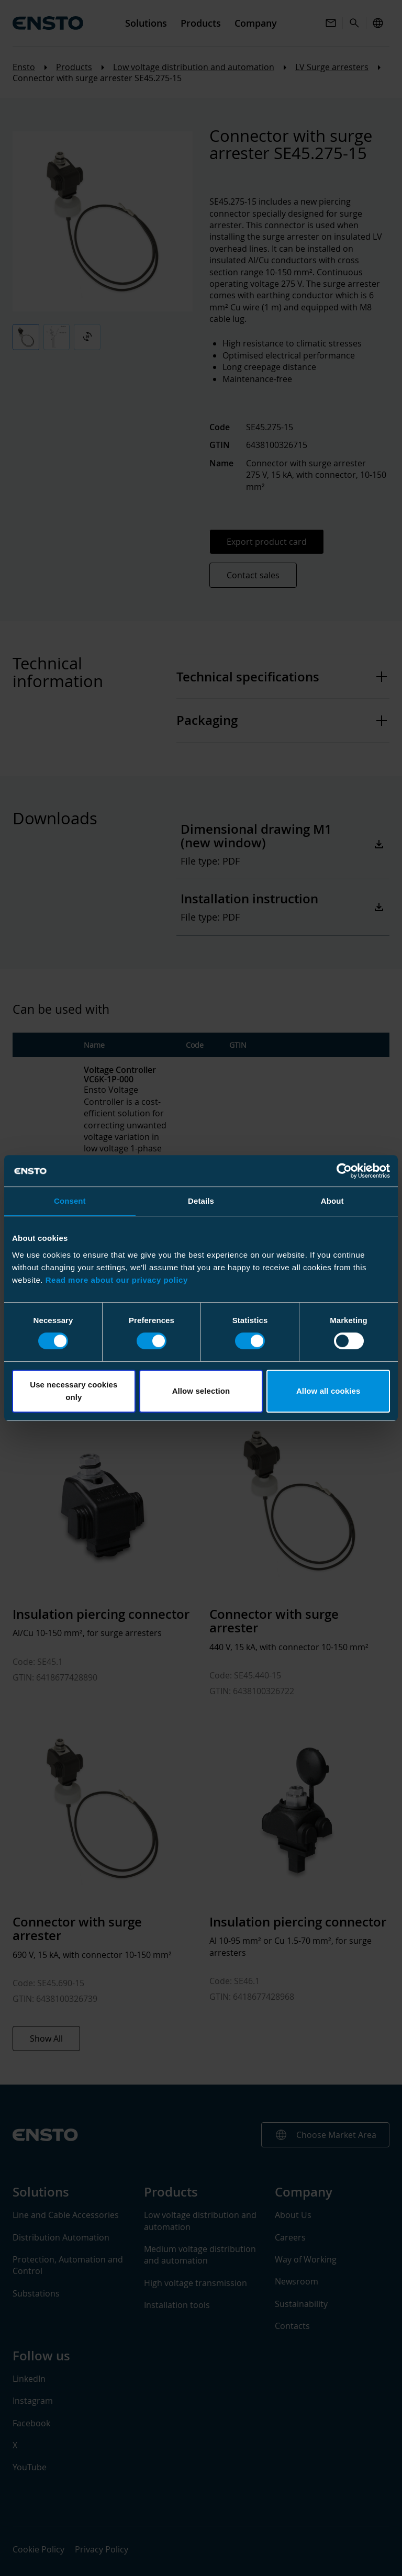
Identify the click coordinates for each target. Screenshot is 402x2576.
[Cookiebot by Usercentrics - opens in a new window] (344, 1171)
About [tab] (332, 1200)
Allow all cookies (328, 1390)
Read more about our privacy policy (117, 1279)
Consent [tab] (70, 1200)
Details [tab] (201, 1200)
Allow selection (201, 1390)
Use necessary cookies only (73, 1391)
